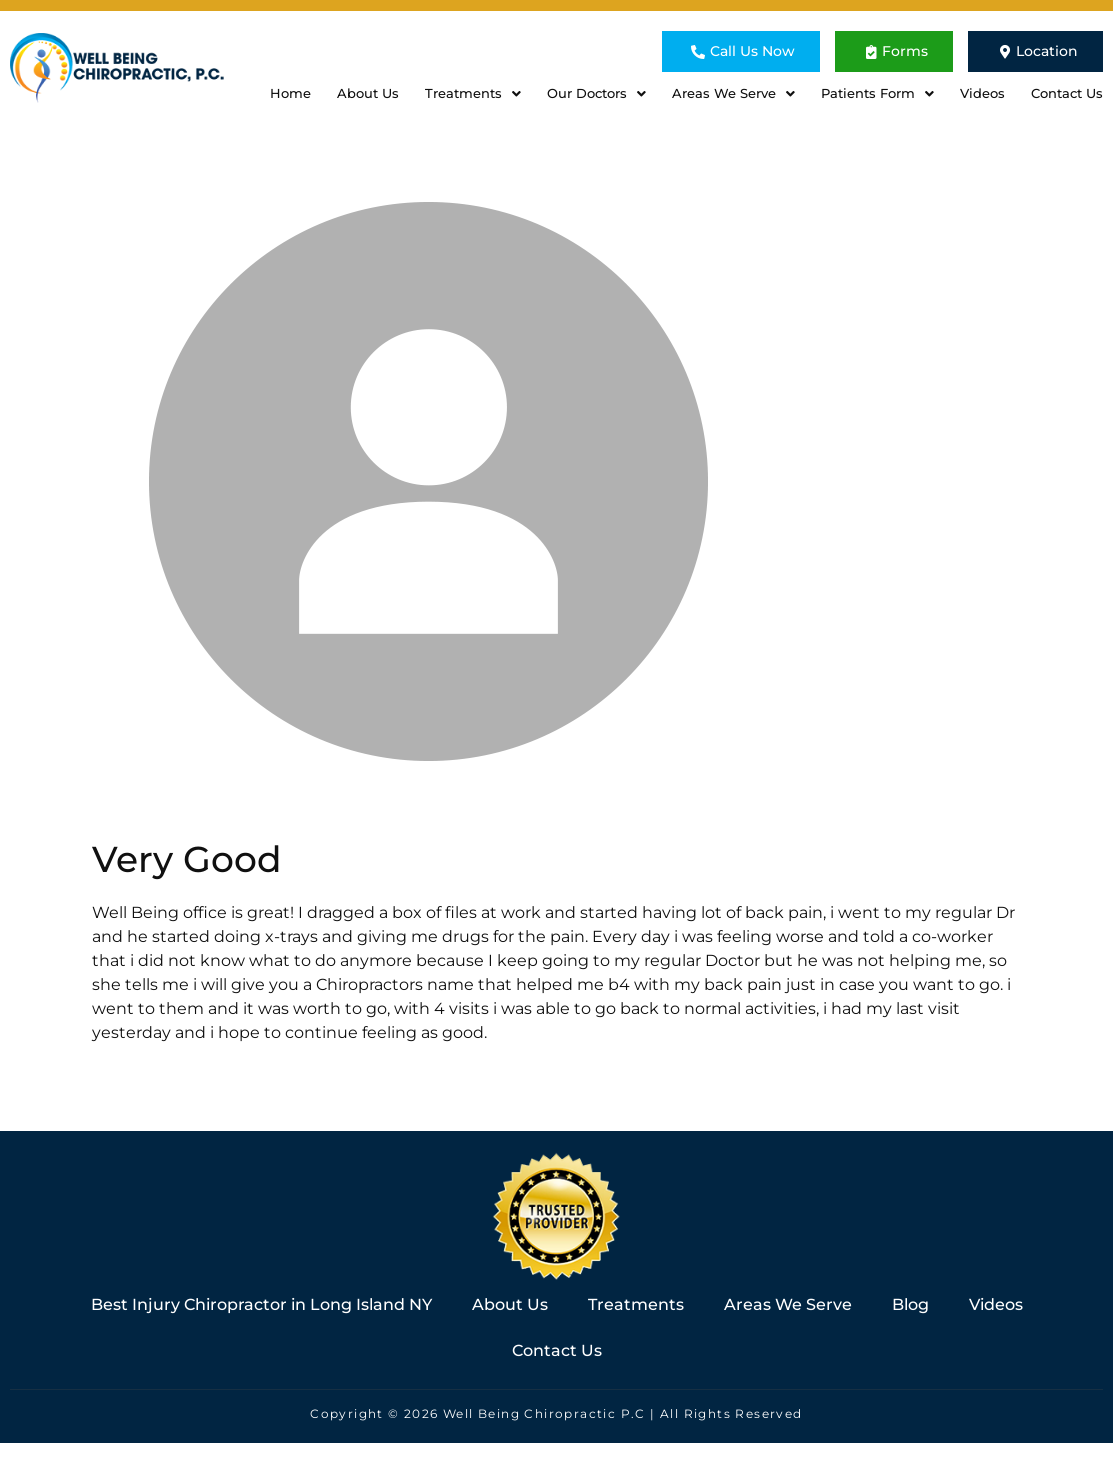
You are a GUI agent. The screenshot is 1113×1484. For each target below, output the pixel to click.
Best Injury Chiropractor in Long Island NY (261, 1304)
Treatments (473, 93)
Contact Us (1067, 93)
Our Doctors (596, 93)
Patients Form (877, 93)
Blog (910, 1304)
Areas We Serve (733, 93)
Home (290, 93)
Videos (982, 93)
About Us (368, 93)
